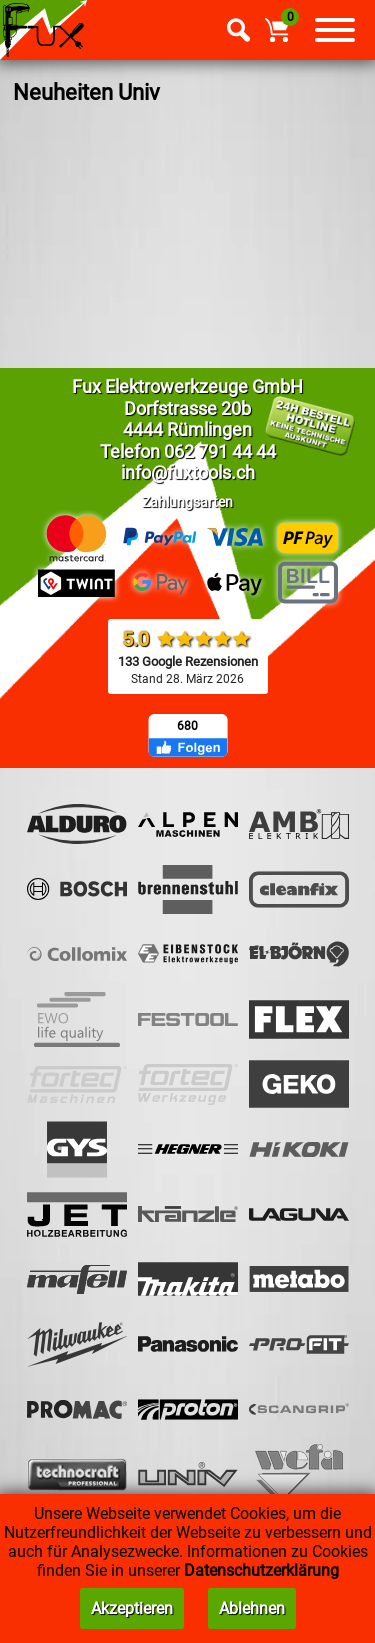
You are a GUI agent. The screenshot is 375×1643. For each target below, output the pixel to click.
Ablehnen (252, 1608)
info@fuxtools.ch (188, 472)
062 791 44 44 (220, 451)
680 (187, 726)
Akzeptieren (132, 1608)
